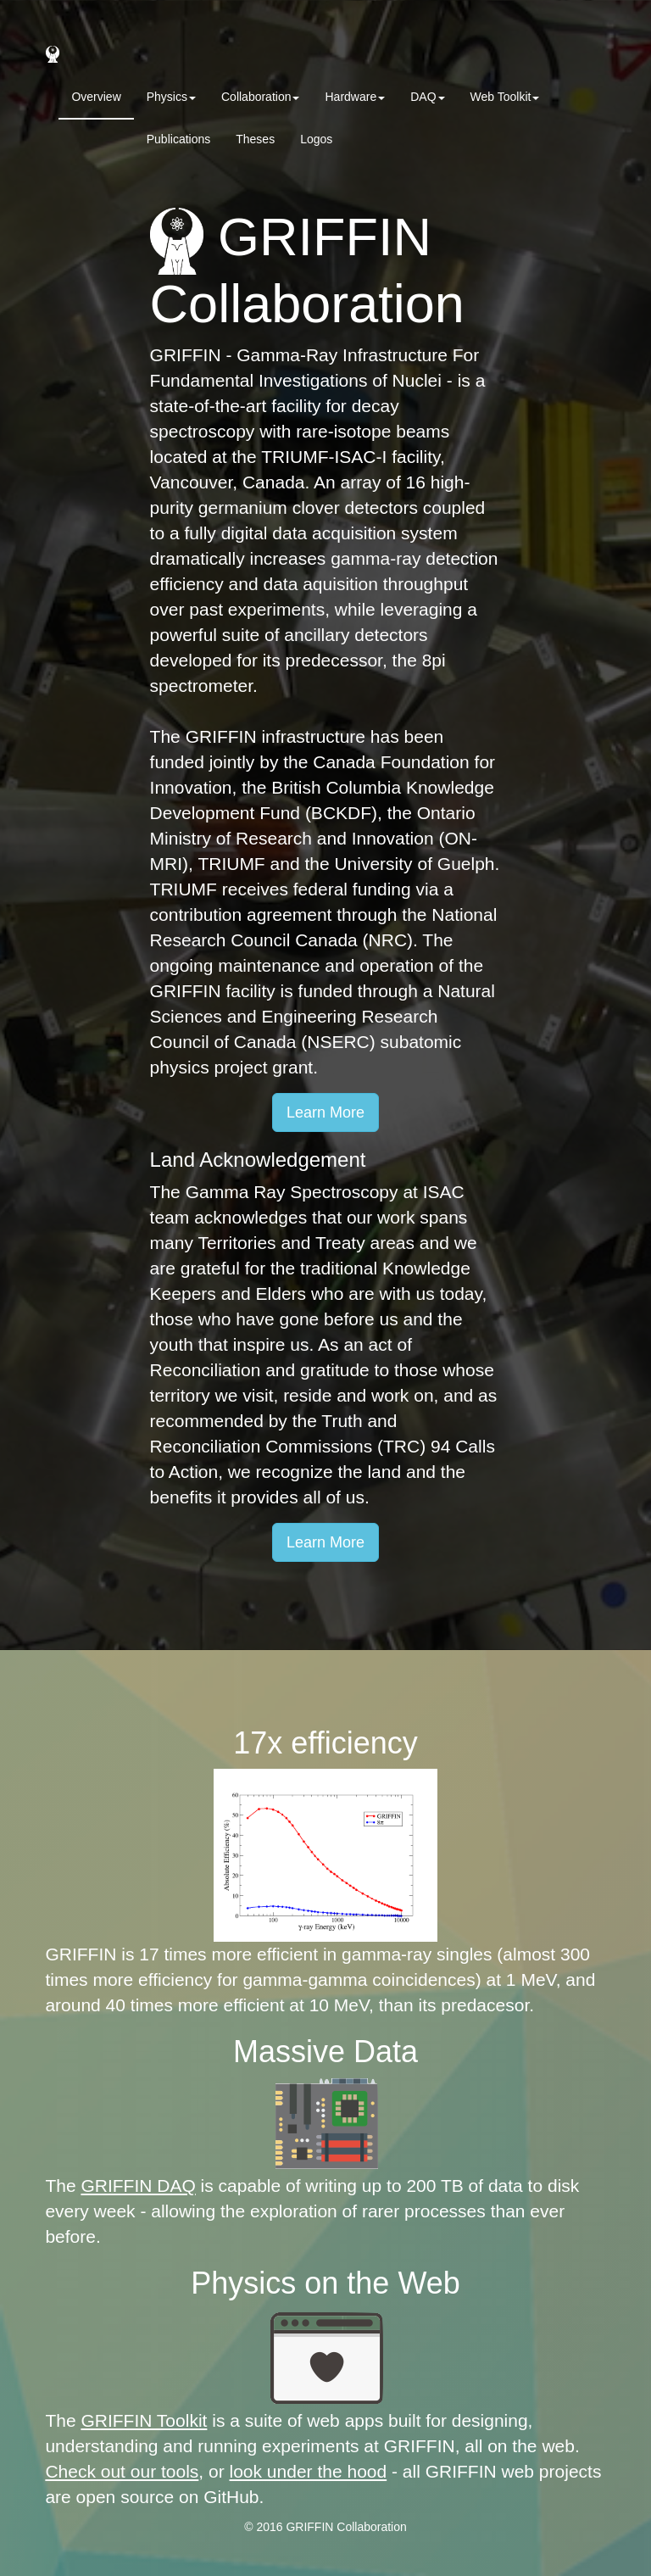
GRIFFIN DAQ (138, 2185)
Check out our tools (121, 2471)
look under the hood (308, 2471)
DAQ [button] (427, 96)
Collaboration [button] (260, 96)
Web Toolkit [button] (505, 96)
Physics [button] (171, 96)
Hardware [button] (355, 96)
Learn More (325, 1112)
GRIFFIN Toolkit (144, 2420)
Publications (179, 139)
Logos (316, 139)
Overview (95, 96)
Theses (255, 139)
